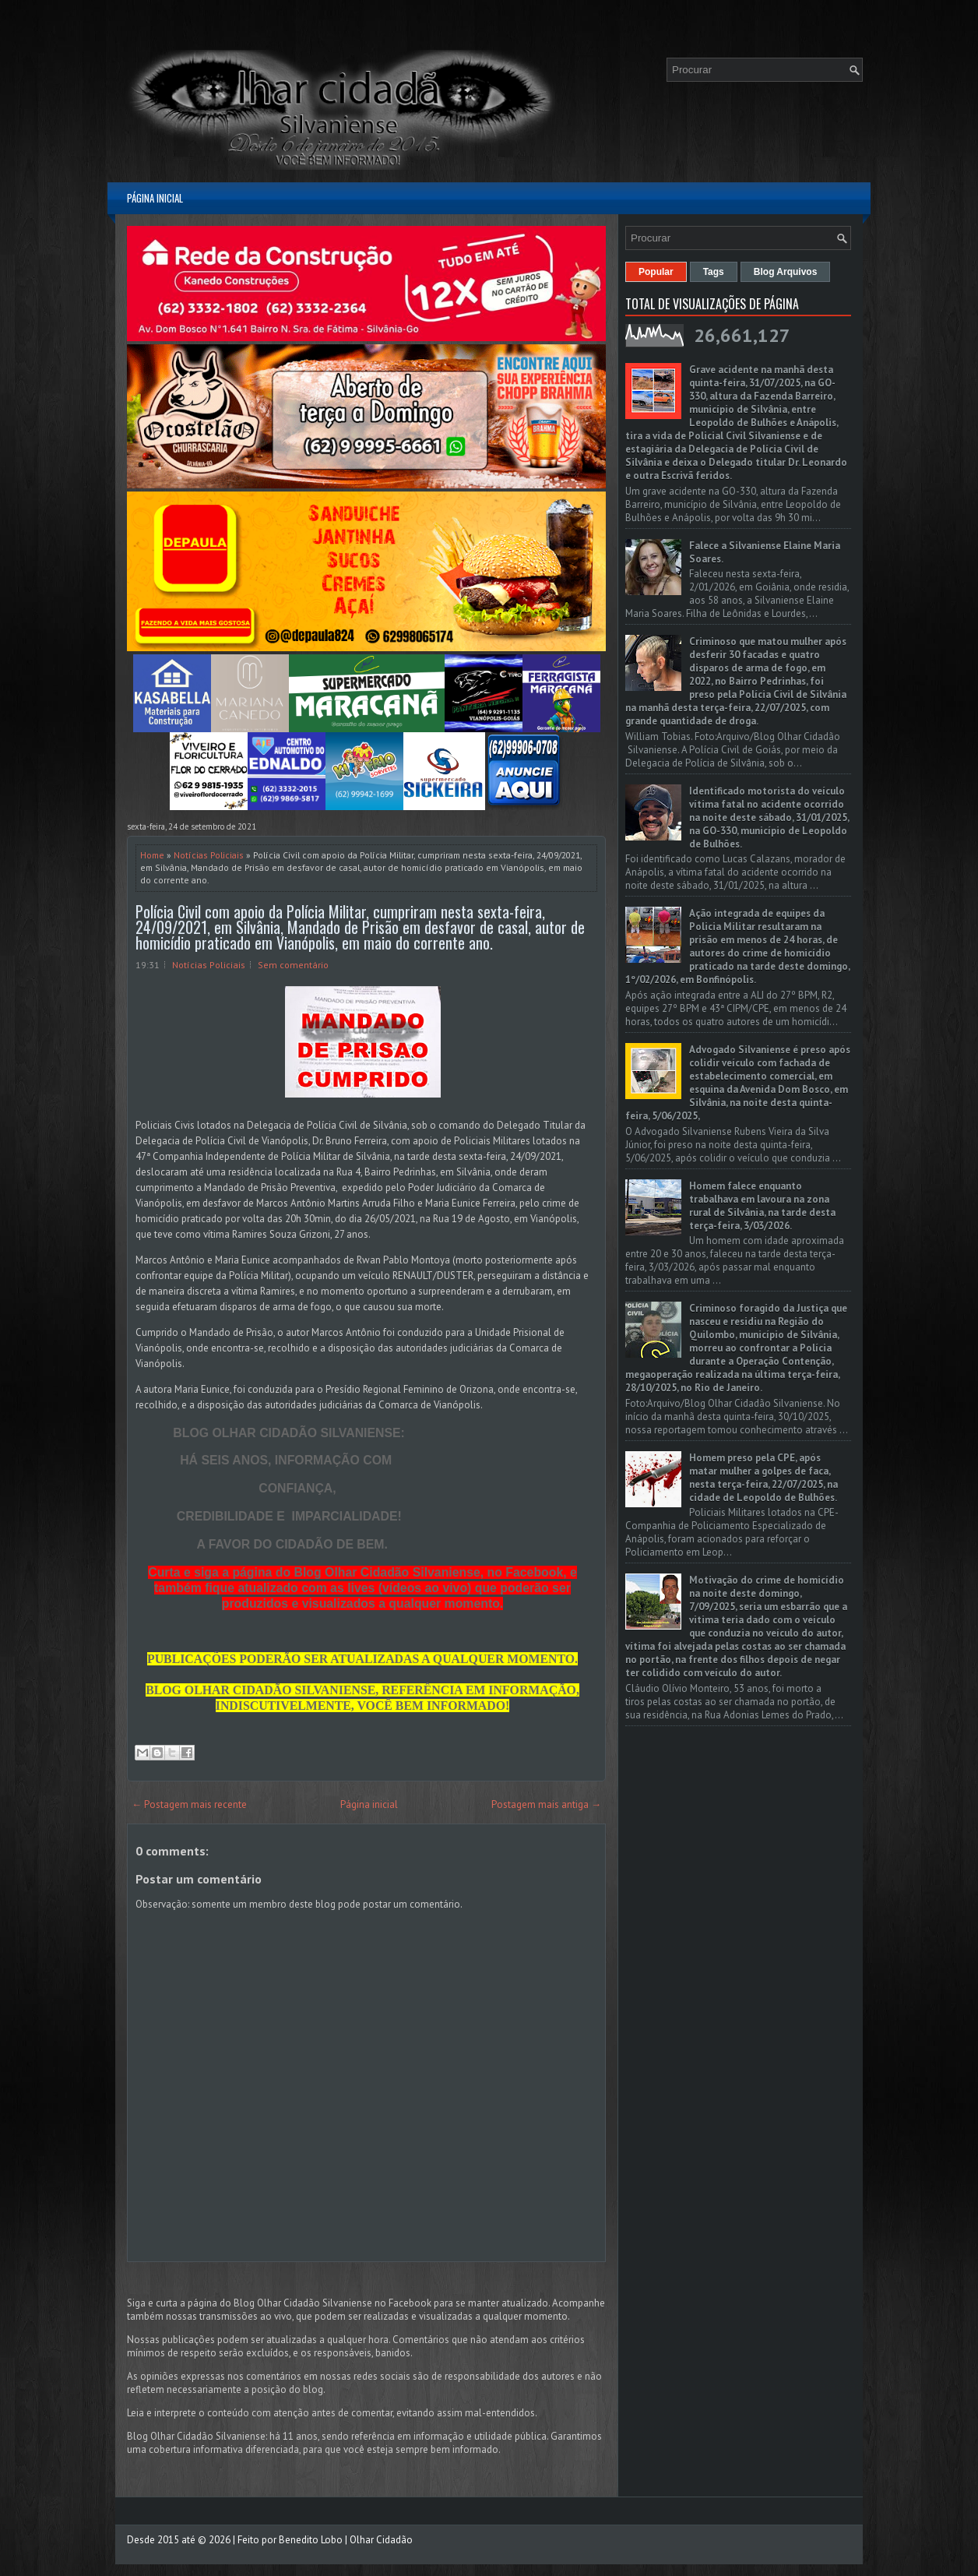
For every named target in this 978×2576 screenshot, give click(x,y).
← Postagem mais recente (189, 1804)
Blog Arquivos (786, 271)
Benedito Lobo (311, 2539)
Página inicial (155, 198)
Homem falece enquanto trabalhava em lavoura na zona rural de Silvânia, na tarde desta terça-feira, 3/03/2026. (762, 1205)
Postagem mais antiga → (546, 1804)
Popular (656, 271)
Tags (713, 271)
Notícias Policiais (209, 855)
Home (152, 855)
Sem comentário (293, 965)
